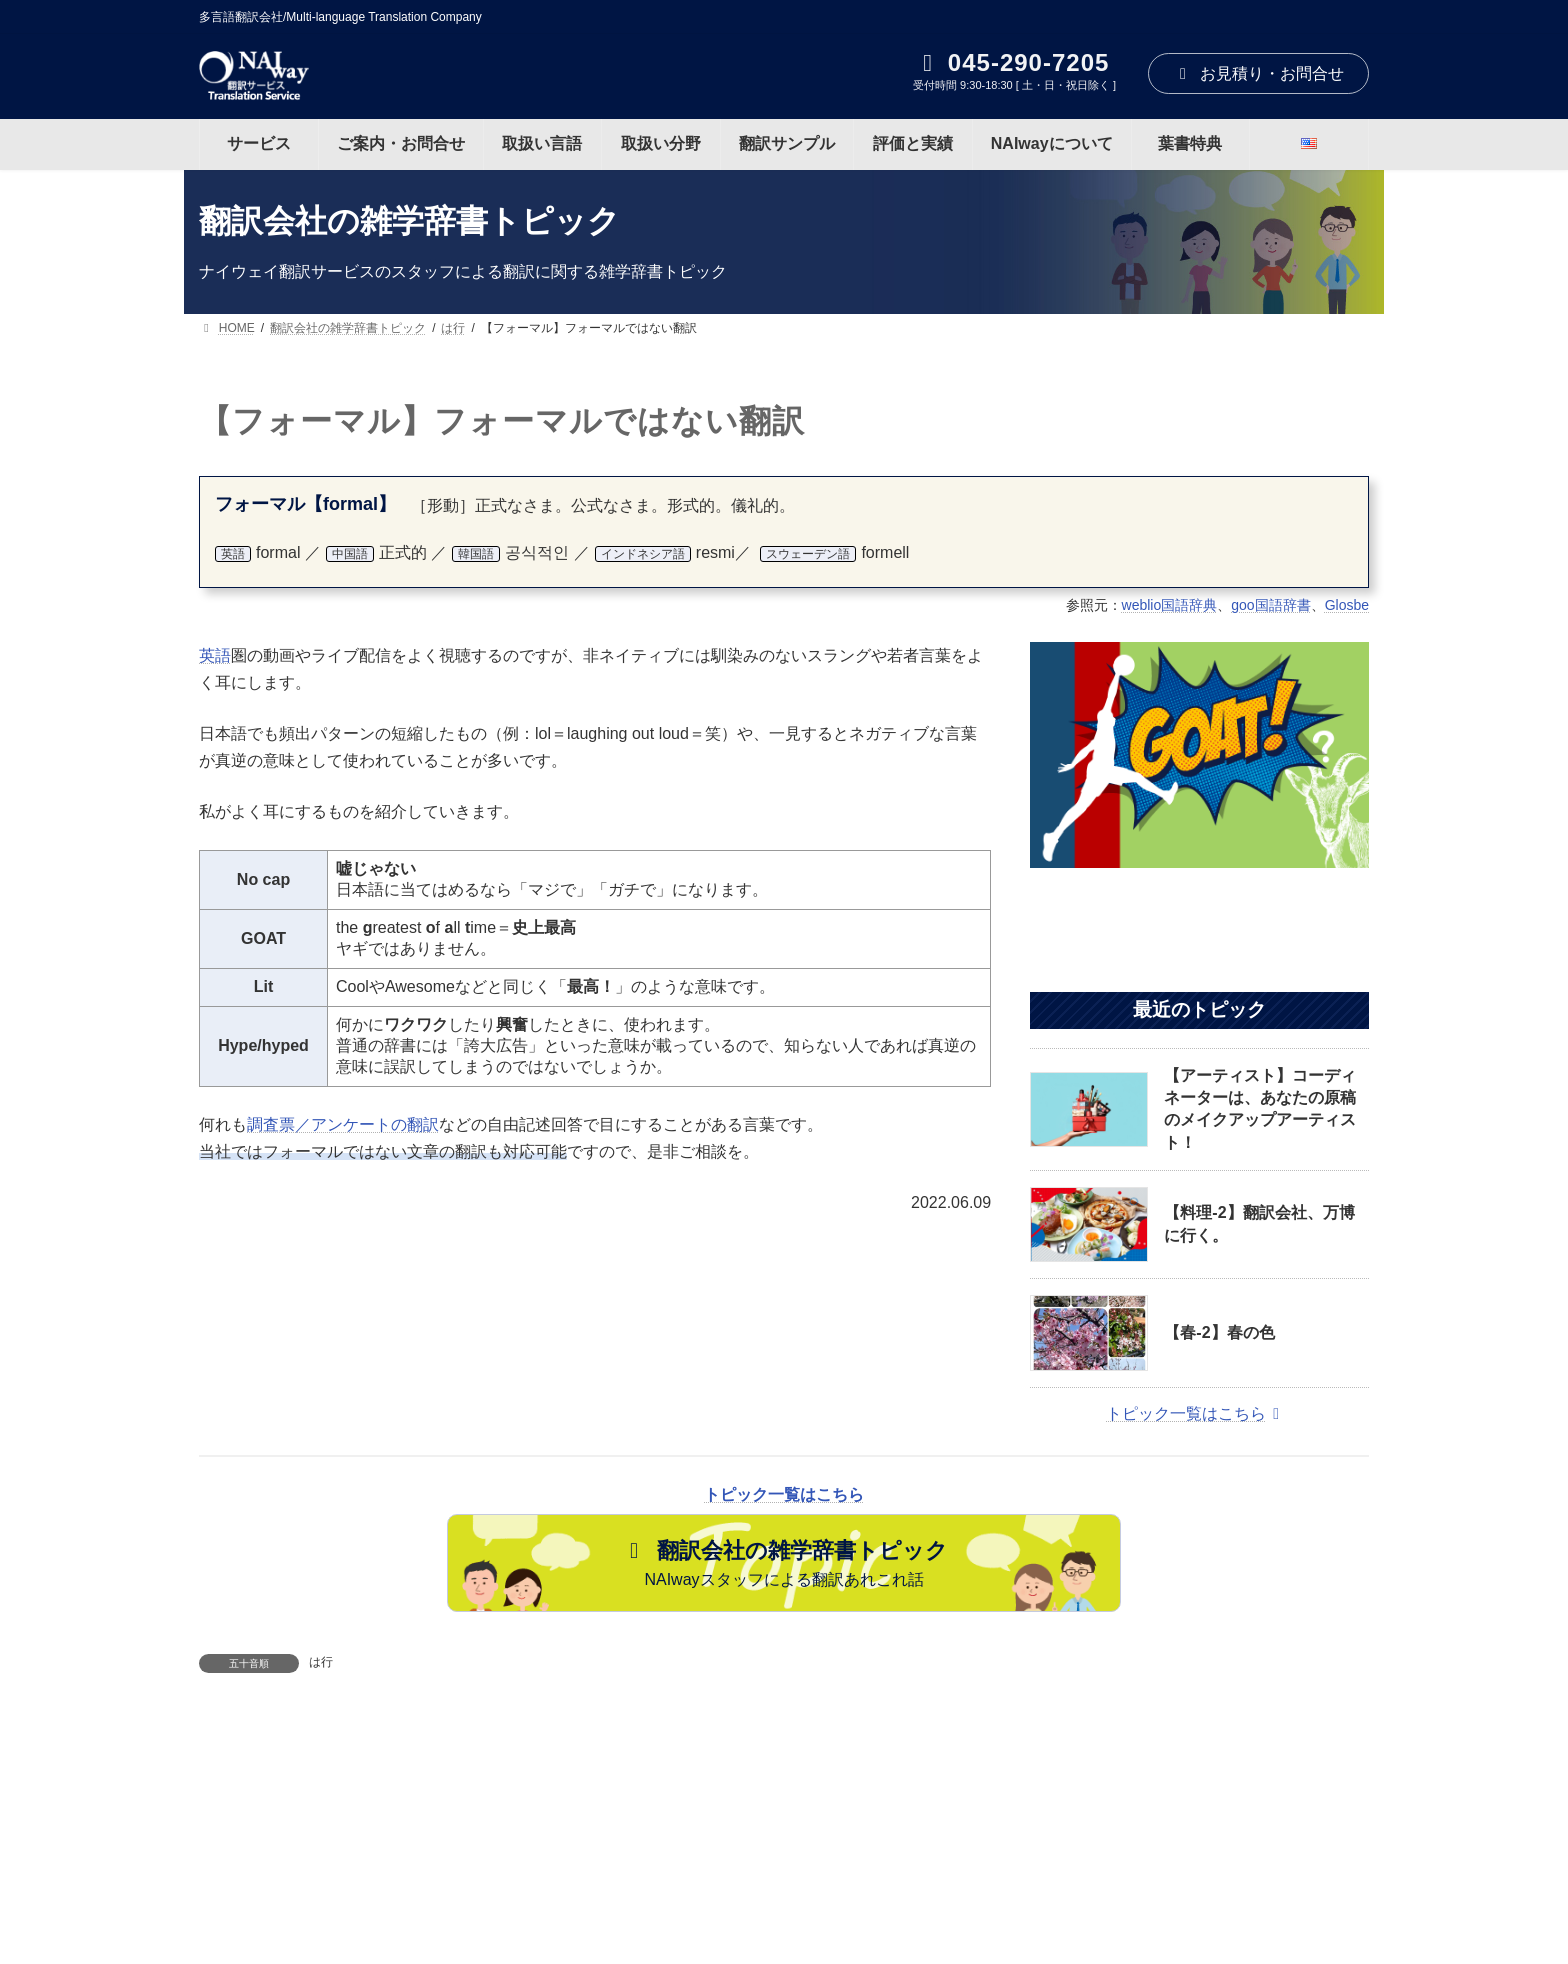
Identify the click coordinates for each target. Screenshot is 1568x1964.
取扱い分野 (689, 1874)
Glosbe (1347, 605)
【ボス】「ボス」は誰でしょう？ (399, 1752)
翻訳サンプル (814, 1874)
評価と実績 (939, 1874)
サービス (299, 1874)
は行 (321, 1662)
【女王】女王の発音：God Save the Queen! (980, 1752)
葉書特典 (1204, 1874)
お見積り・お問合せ (1258, 73)
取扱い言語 (571, 1874)
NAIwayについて (1076, 1874)
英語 (215, 655)
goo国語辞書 (1270, 605)
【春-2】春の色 (1219, 1332)
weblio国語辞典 (1170, 605)
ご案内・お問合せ (432, 1874)
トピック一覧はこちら (1196, 1413)
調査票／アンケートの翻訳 (343, 1124)
